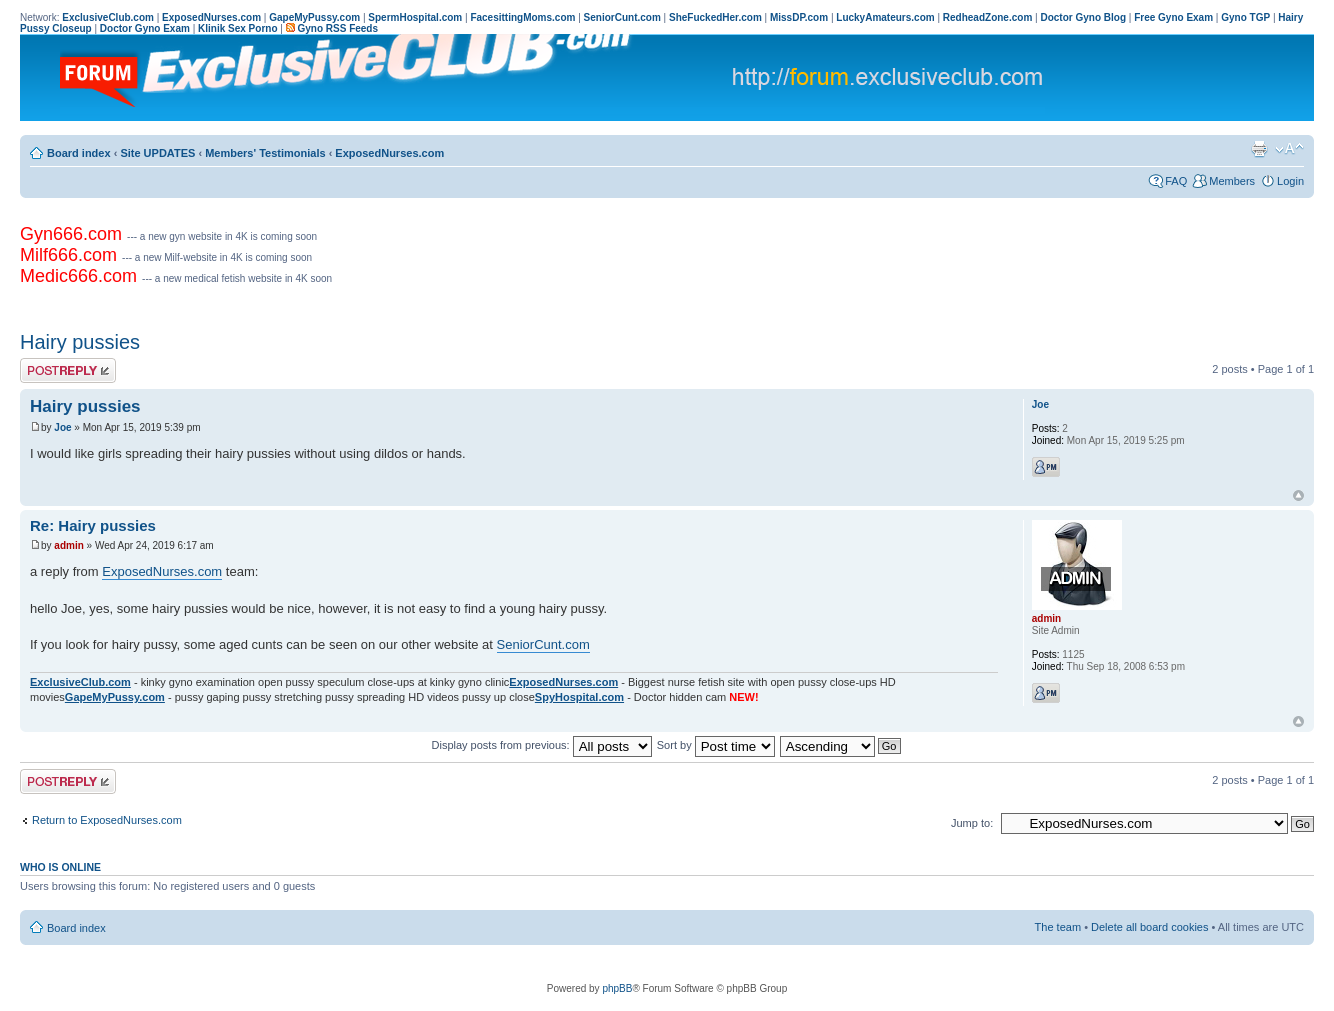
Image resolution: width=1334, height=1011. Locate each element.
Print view (1259, 149)
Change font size (1289, 149)
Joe (62, 427)
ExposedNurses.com (389, 153)
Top (1298, 495)
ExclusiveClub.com (80, 682)
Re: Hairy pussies (93, 525)
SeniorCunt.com (543, 644)
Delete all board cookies (1149, 927)
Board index (79, 153)
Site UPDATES (157, 153)
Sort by (716, 745)
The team (1058, 927)
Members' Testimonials (265, 153)
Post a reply (68, 370)
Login (1290, 181)
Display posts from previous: (542, 745)
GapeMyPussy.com (115, 697)
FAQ (1176, 181)
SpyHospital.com (579, 697)
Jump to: (972, 823)
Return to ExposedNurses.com (107, 820)
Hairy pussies (80, 342)
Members (1232, 181)
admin (68, 545)
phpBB (617, 988)
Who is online (60, 867)
